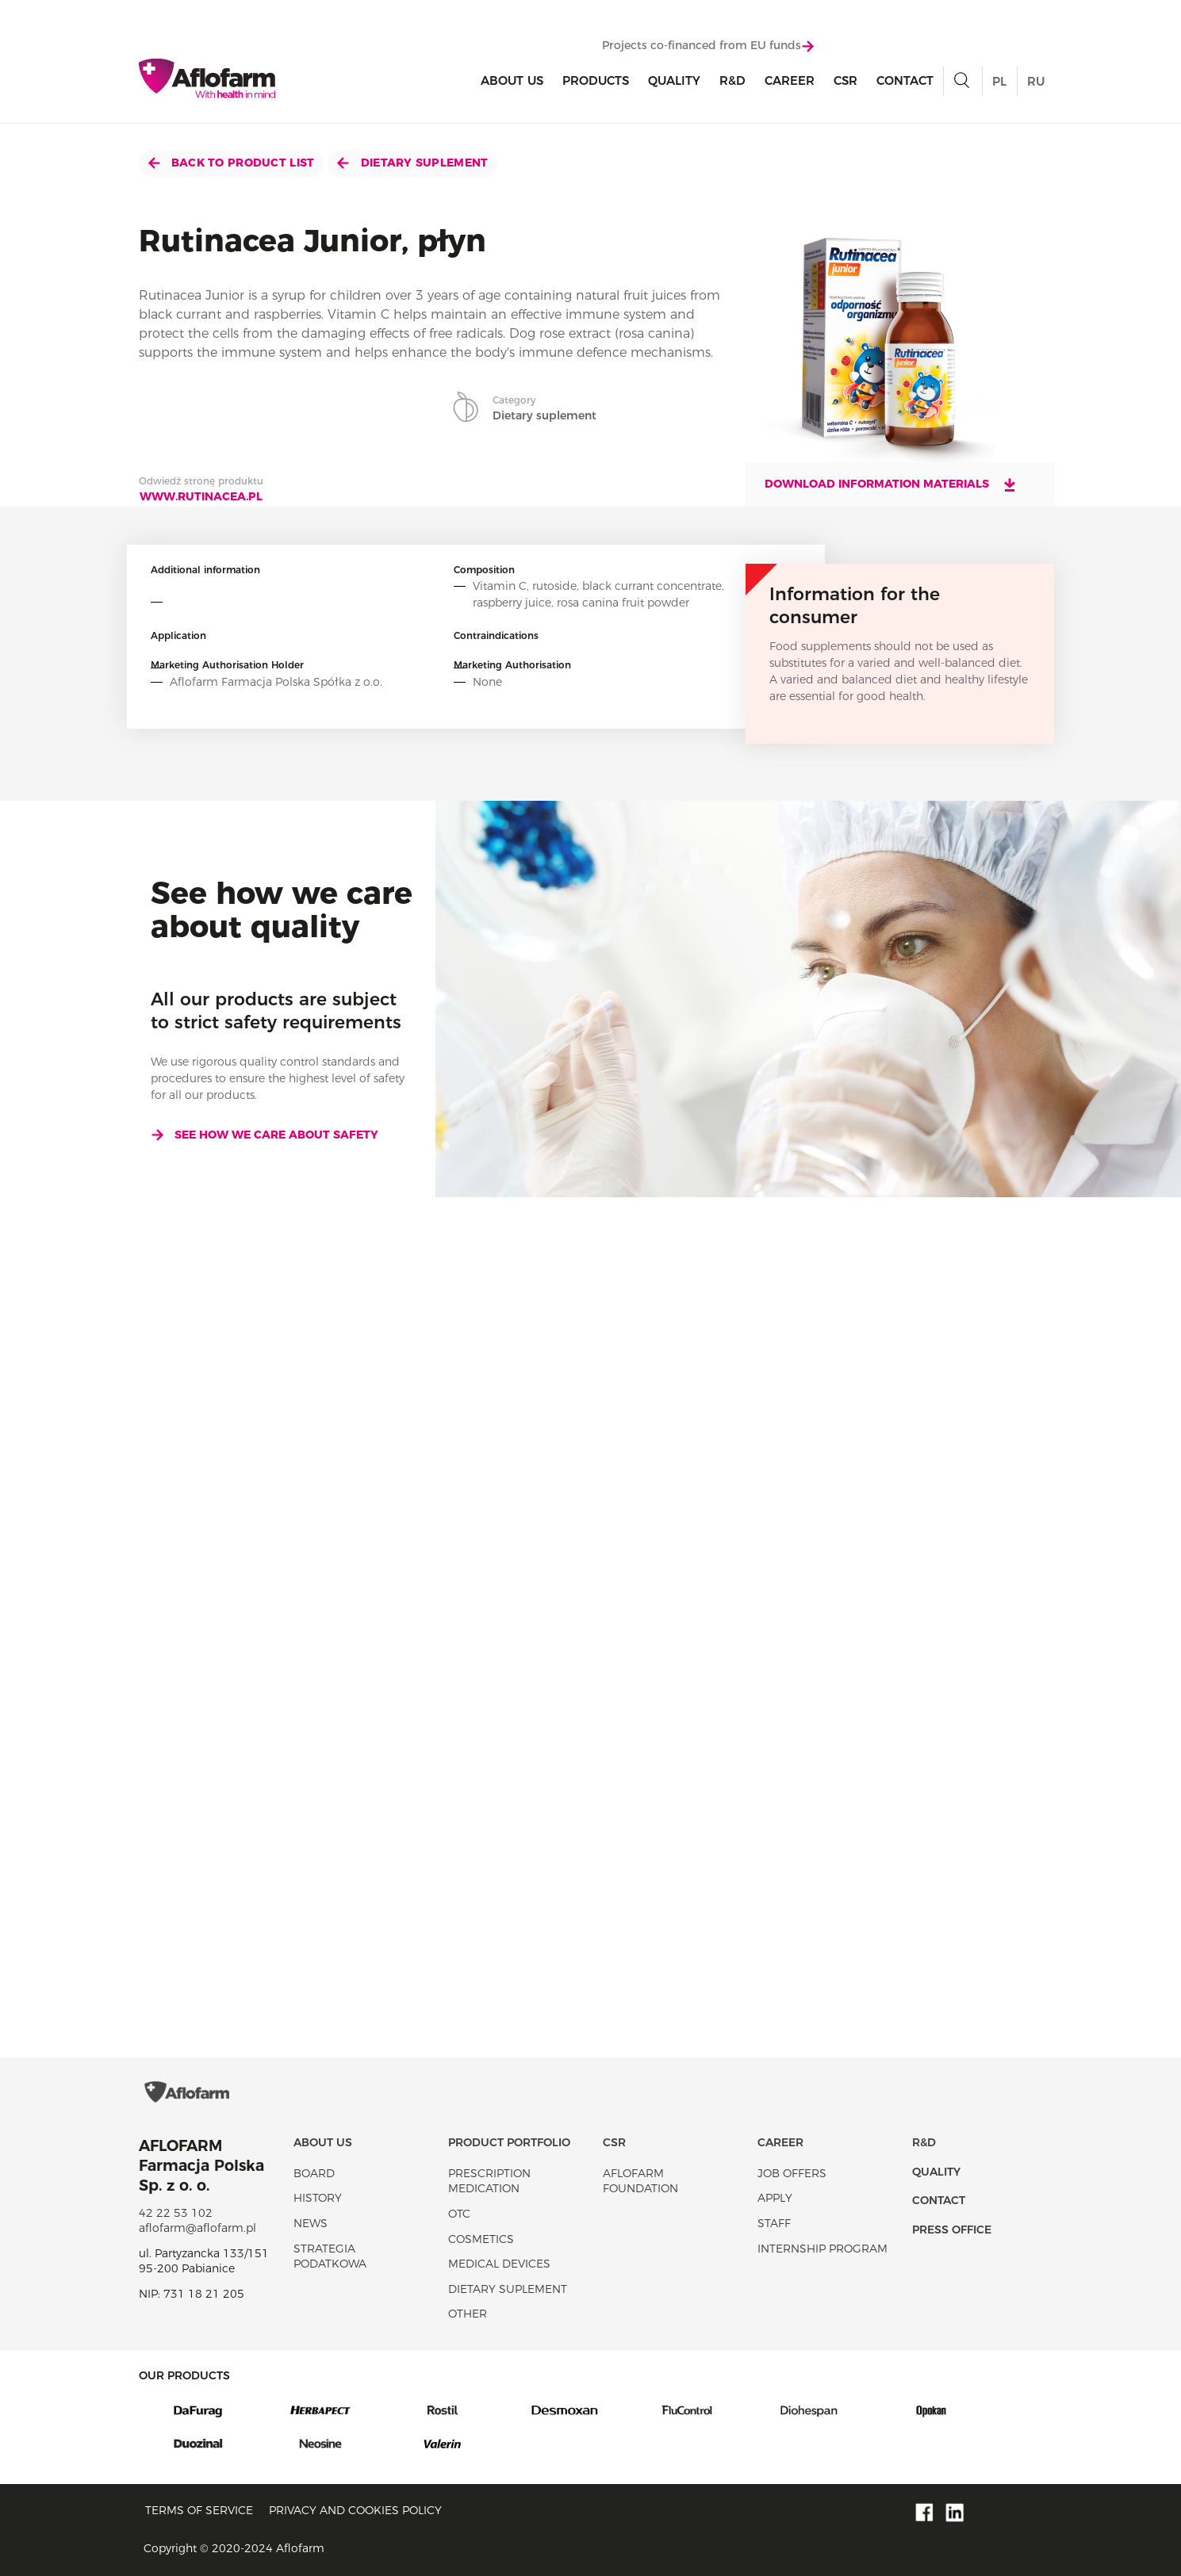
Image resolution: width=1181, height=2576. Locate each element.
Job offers (791, 2173)
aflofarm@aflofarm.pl (197, 2228)
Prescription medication (489, 2181)
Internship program (822, 2248)
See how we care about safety (264, 1134)
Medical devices (499, 2263)
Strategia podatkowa (329, 2256)
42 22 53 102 (176, 2213)
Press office (951, 2229)
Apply (774, 2198)
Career (790, 80)
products (595, 80)
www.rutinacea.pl (201, 496)
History (317, 2198)
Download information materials (891, 484)
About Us (512, 80)
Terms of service (199, 2510)
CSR (845, 80)
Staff (774, 2223)
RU (1036, 81)
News (310, 2223)
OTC (459, 2214)
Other (467, 2313)
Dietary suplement (412, 162)
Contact (905, 80)
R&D (732, 80)
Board (314, 2173)
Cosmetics (481, 2239)
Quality (674, 80)
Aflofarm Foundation (640, 2181)
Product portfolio (509, 2142)
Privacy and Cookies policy (355, 2510)
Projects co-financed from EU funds (708, 45)
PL (999, 81)
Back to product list (231, 162)
